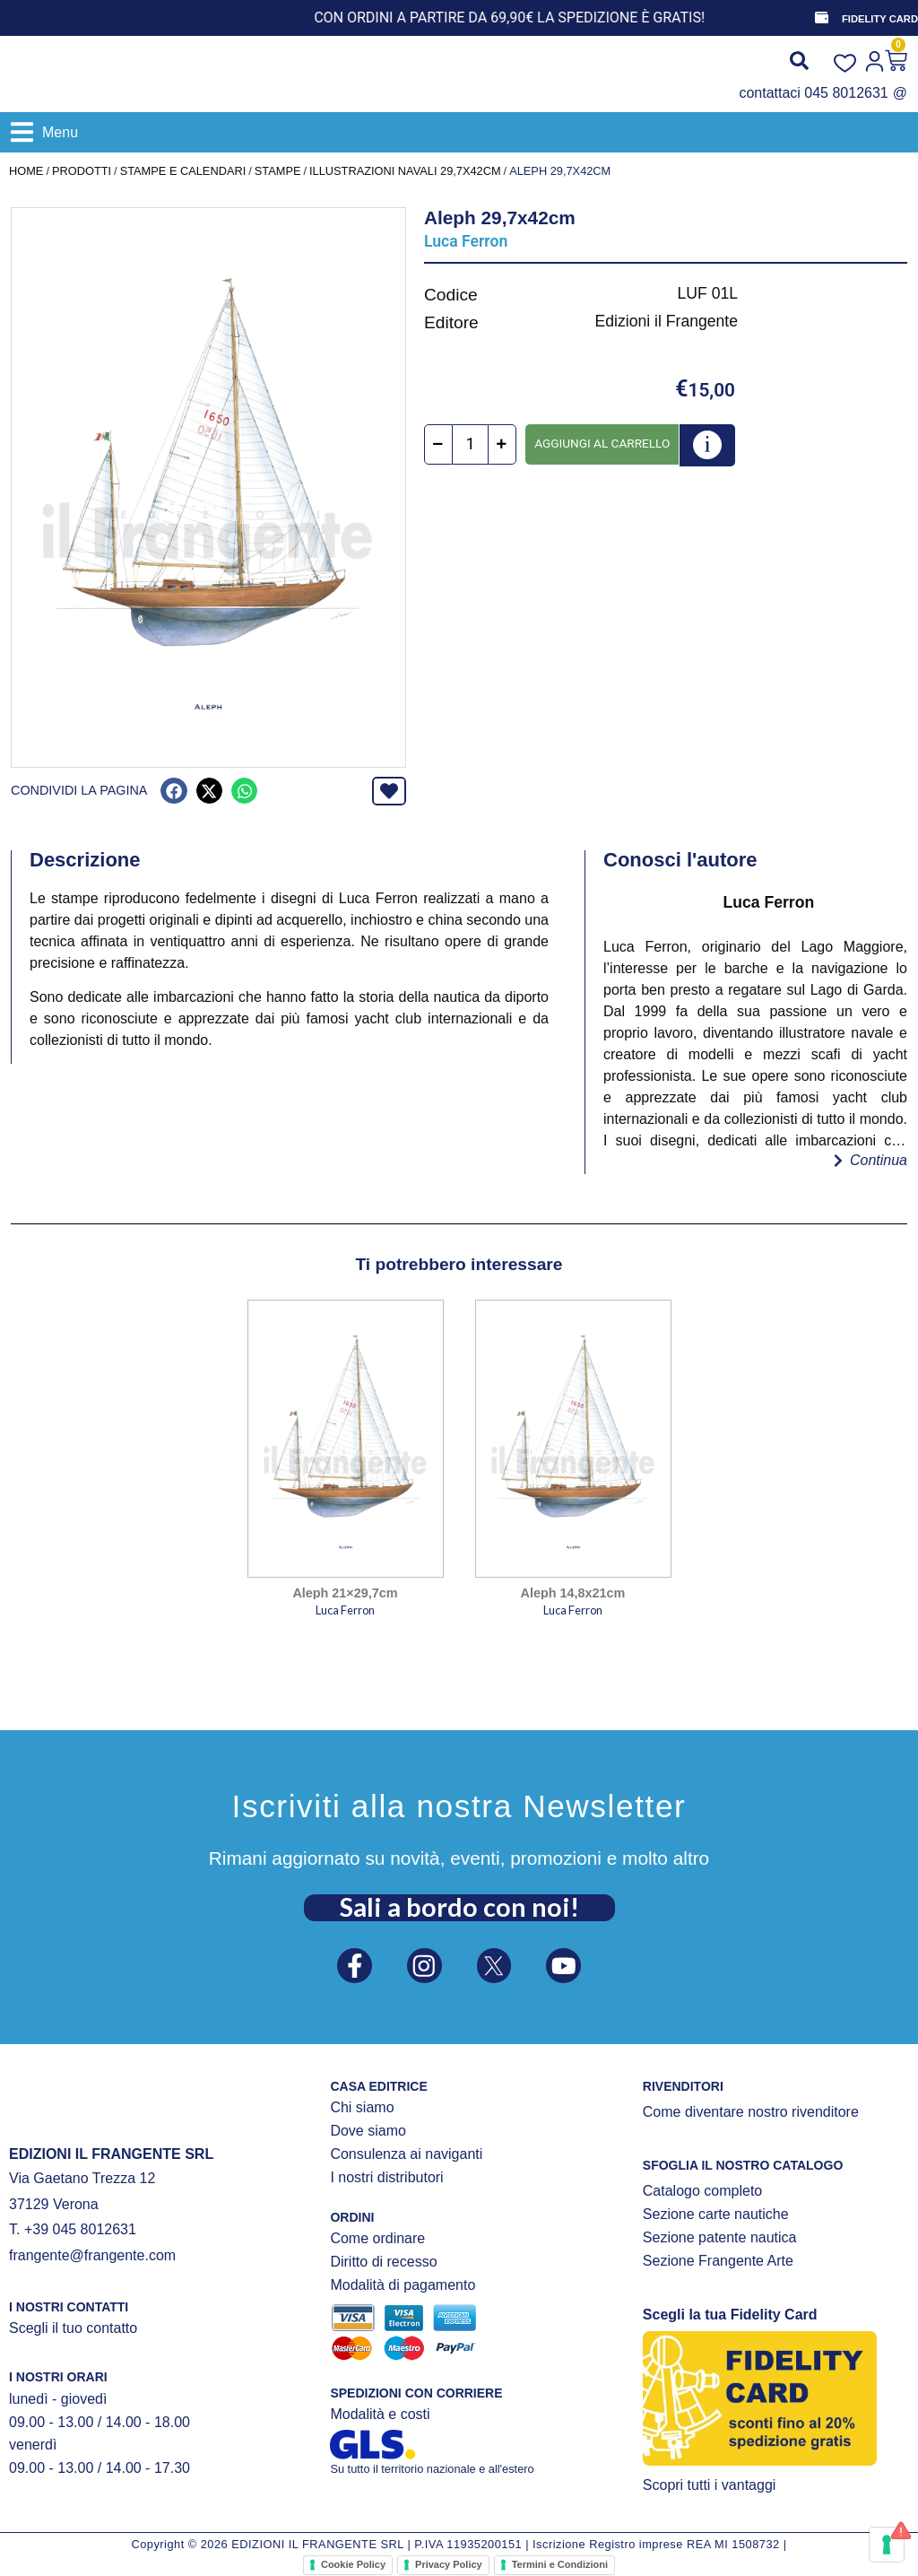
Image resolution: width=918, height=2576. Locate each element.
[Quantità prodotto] (470, 445)
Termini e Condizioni (560, 2564)
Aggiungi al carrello (602, 443)
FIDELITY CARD (880, 18)
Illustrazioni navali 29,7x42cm (405, 171)
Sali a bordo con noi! (459, 1902)
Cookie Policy (353, 2564)
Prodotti (81, 171)
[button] (44, 132)
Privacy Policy (448, 2564)
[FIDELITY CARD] (820, 18)
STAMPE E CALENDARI (183, 171)
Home (26, 171)
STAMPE (278, 171)
